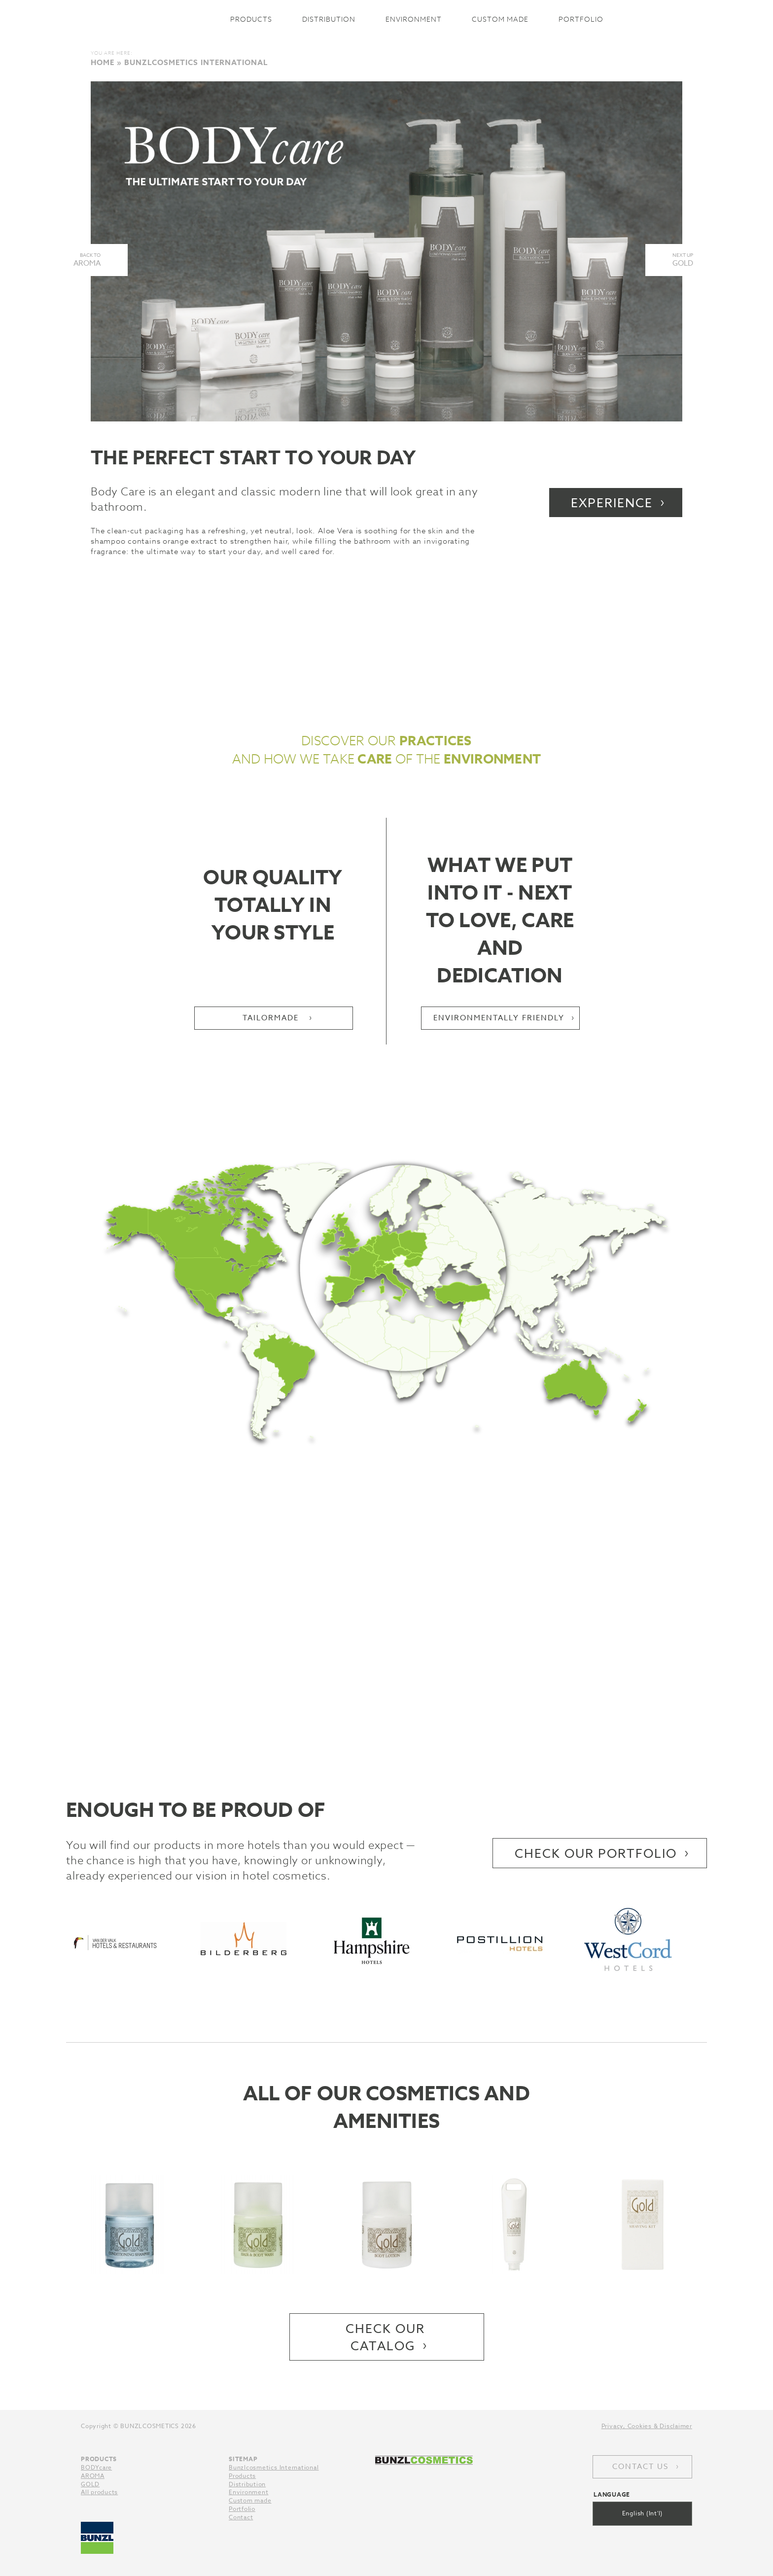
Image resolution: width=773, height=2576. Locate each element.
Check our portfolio (596, 1853)
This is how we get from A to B (386, 1645)
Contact (241, 2517)
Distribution (328, 19)
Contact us (640, 2466)
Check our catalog (385, 2337)
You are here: (112, 52)
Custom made (500, 19)
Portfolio (581, 19)
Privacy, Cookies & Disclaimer (646, 2426)
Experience (612, 502)
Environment (414, 19)
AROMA (93, 2476)
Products (251, 19)
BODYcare (96, 2467)
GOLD (90, 2484)
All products (99, 2492)
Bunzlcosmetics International (153, 19)
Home (102, 62)
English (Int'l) (642, 2513)
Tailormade (272, 1017)
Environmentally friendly (498, 1017)
